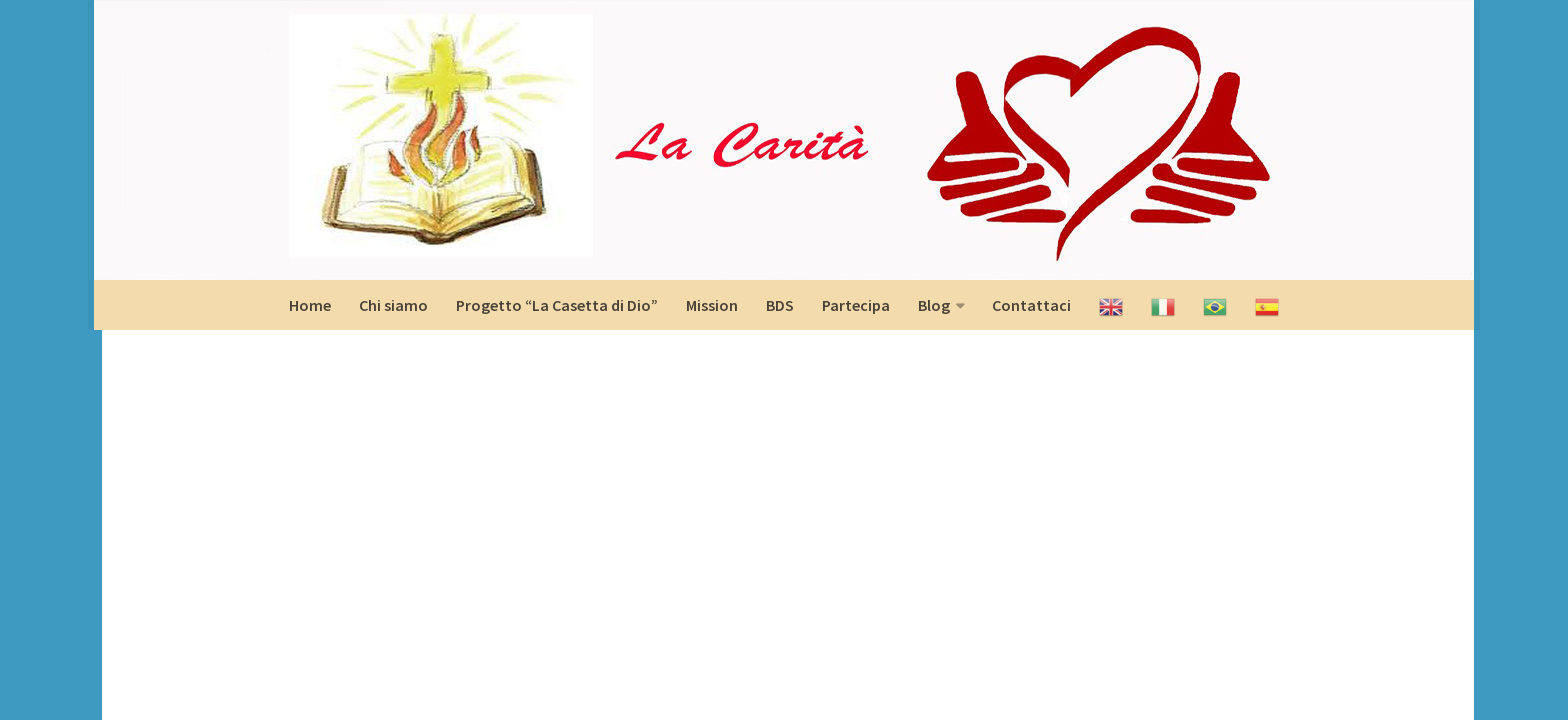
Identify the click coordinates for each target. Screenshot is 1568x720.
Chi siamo (393, 305)
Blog (934, 305)
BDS (780, 305)
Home (310, 305)
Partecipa (856, 305)
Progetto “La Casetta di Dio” (557, 305)
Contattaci (1031, 305)
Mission (712, 305)
